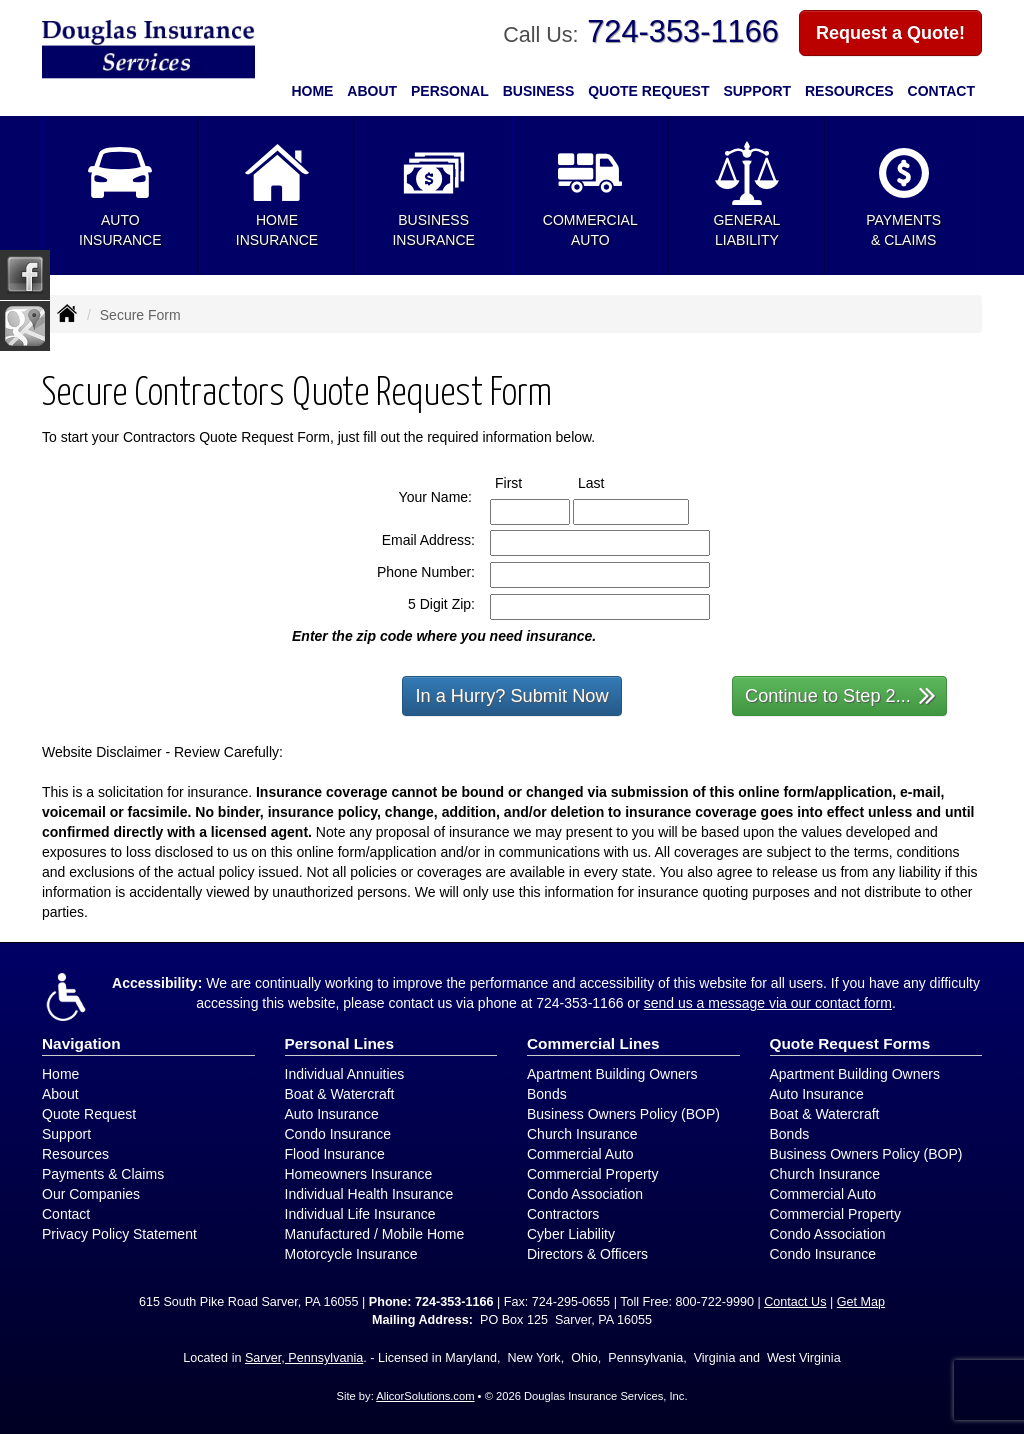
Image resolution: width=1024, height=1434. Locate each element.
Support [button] (757, 91)
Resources (75, 1154)
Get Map (861, 1302)
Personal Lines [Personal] (340, 1043)
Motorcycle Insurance (351, 1254)
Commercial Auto (580, 1154)
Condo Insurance (338, 1134)
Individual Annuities (345, 1074)
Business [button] (539, 91)
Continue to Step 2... (840, 694)
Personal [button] (450, 91)
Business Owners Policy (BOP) (623, 1114)
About (372, 91)
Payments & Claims (103, 1174)
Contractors (563, 1214)
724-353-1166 (683, 31)
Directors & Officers (587, 1254)
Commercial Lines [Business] (593, 1043)
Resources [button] (849, 91)
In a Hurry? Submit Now (511, 696)
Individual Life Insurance (360, 1214)
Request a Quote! (890, 33)
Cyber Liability (571, 1234)
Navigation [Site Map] (81, 1043)
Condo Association (585, 1194)
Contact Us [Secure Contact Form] (795, 1302)
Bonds (547, 1094)
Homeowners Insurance (359, 1174)
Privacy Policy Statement (119, 1234)
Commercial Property (592, 1174)
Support (66, 1134)
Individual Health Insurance (369, 1194)
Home (312, 91)
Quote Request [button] (648, 91)
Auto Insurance (332, 1114)
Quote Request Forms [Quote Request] (850, 1043)
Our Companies (91, 1194)
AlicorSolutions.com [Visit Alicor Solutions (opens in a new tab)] (425, 1396)
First (527, 482)
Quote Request (89, 1114)
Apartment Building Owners (612, 1074)
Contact (941, 91)
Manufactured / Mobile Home (375, 1234)
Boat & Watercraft (340, 1094)
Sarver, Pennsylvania (304, 1358)
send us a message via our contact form (768, 1003)
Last (609, 482)
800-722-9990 (714, 1302)
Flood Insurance (335, 1154)
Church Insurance (582, 1134)
